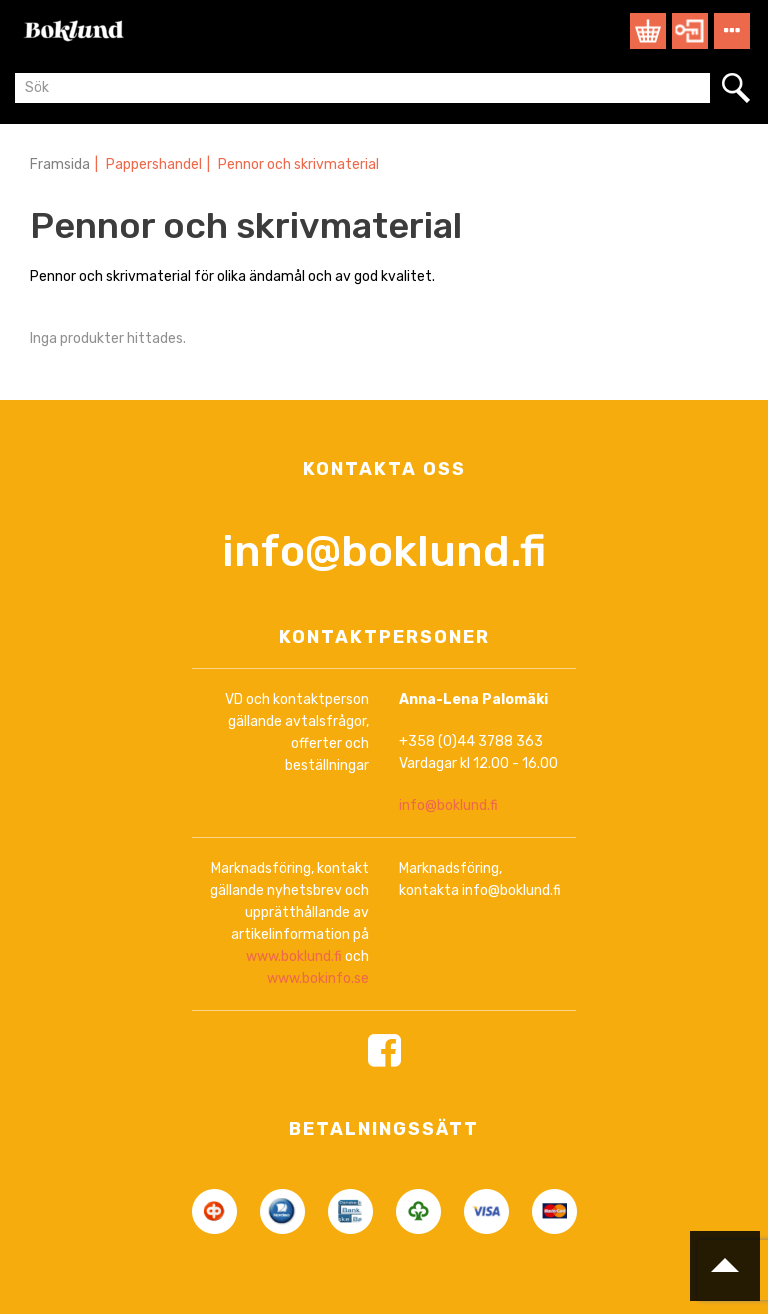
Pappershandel (154, 164)
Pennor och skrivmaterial (298, 164)
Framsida (60, 164)
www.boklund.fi (294, 956)
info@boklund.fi (384, 551)
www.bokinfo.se (318, 978)
